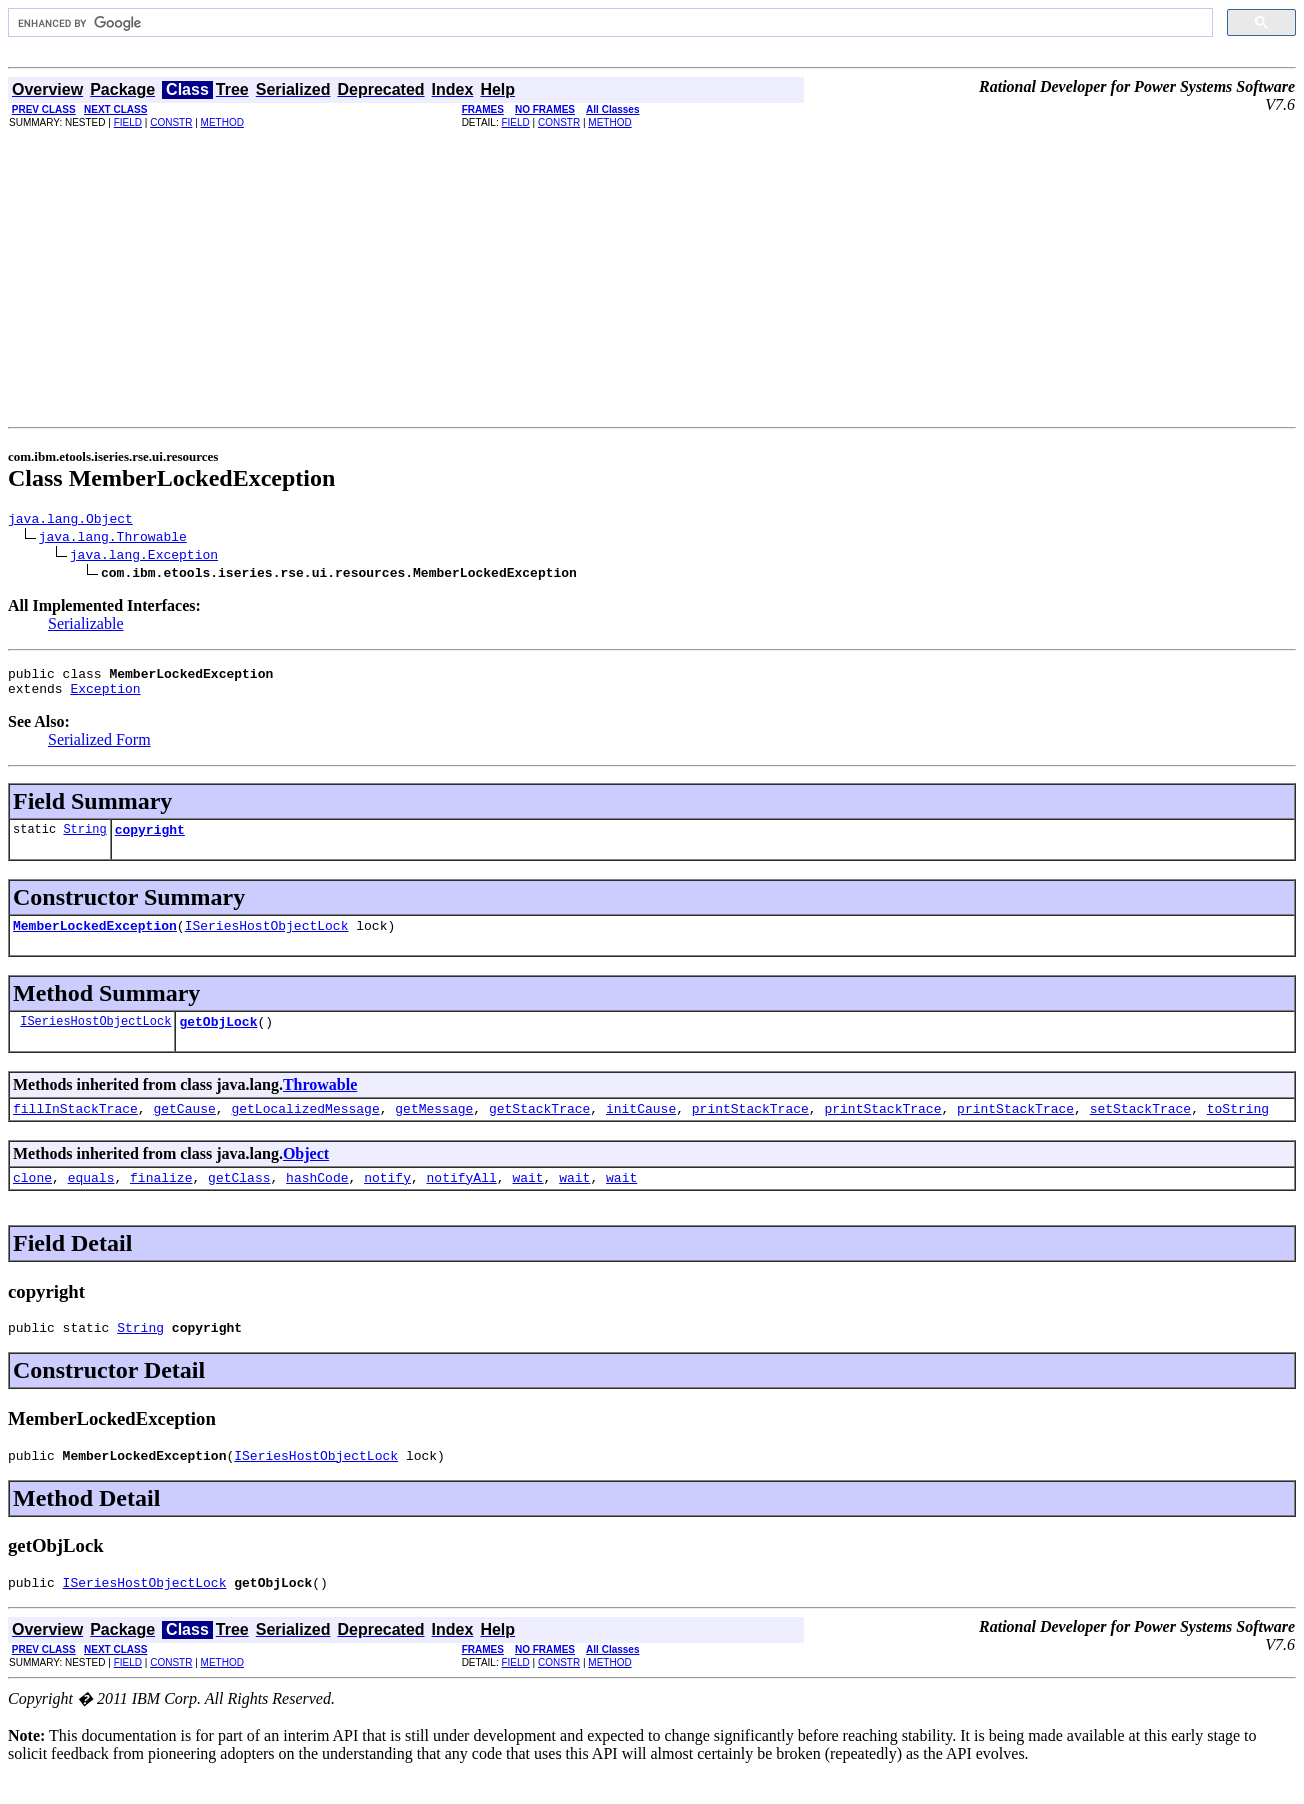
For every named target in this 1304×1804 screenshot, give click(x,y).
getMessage (434, 1129)
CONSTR (171, 122)
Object (306, 1174)
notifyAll (462, 1201)
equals (91, 1201)
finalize (161, 1201)
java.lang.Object (70, 521)
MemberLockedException (95, 940)
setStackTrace (1140, 1129)
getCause (184, 1129)
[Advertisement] (652, 277)
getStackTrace (539, 1129)
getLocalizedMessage (305, 1129)
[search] (608, 23)
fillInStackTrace (75, 1129)
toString (1238, 1129)
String (84, 840)
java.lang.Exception (144, 557)
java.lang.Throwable (113, 539)
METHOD (222, 122)
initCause (641, 1129)
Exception (105, 697)
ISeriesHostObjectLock (267, 940)
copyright (150, 841)
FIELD (128, 122)
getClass (239, 1201)
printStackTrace (750, 1129)
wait (527, 1201)
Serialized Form (99, 748)
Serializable (86, 626)
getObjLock (218, 1039)
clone (32, 1201)
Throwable (320, 1102)
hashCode (317, 1201)
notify (387, 1201)
